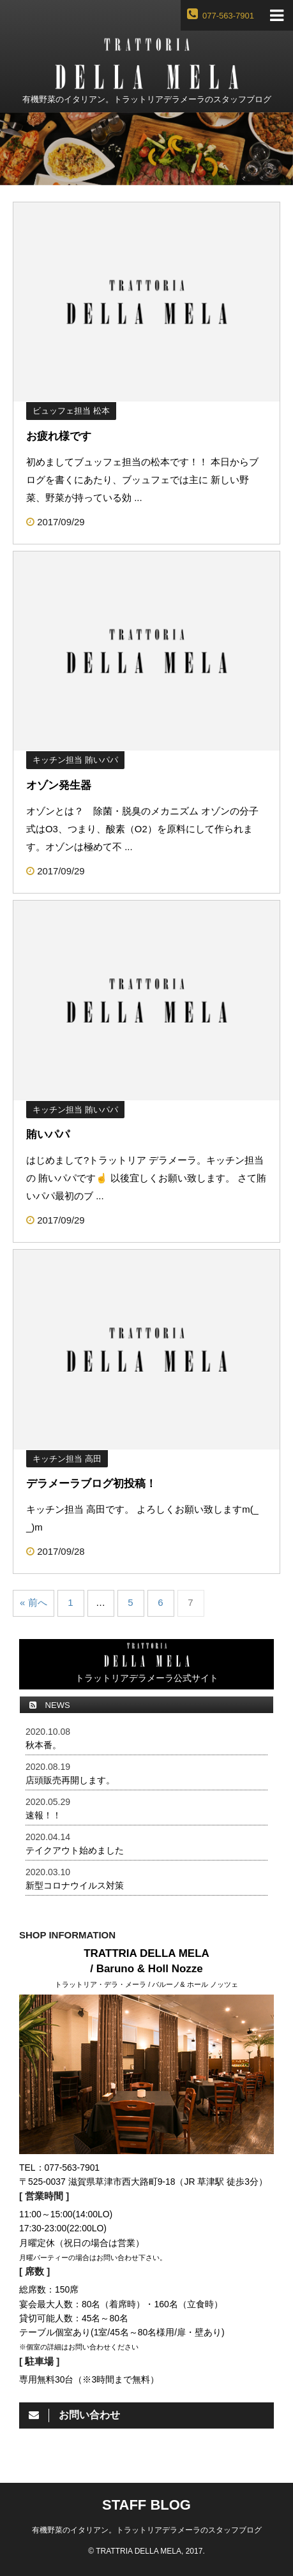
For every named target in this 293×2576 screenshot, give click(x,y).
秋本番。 (43, 1745)
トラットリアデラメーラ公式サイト (146, 1662)
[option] (146, 149)
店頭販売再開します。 (70, 1780)
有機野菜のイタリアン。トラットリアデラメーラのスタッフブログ (147, 2530)
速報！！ (43, 1815)
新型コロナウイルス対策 (75, 1885)
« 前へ (33, 1602)
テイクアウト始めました (75, 1850)
